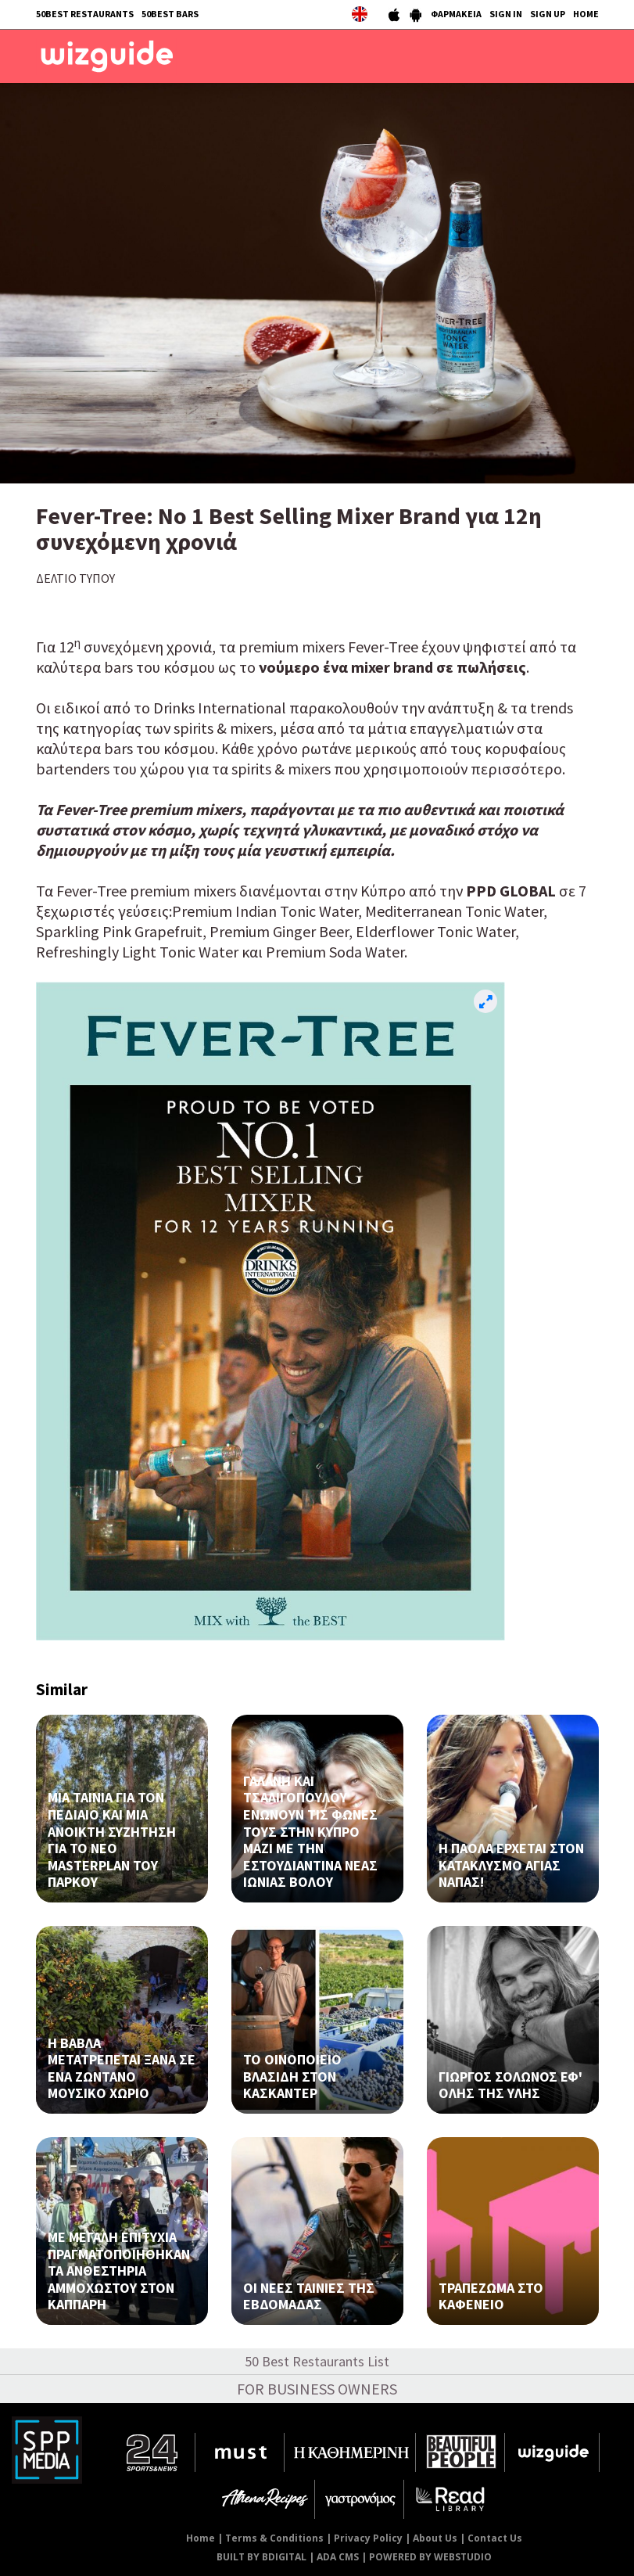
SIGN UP (547, 14)
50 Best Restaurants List (317, 2361)
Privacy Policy (368, 2538)
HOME (586, 14)
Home (200, 2538)
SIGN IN (505, 14)
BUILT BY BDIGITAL (261, 2556)
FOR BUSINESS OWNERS (317, 2388)
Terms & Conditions (274, 2538)
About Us (435, 2538)
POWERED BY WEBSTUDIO (430, 2556)
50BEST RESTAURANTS (85, 14)
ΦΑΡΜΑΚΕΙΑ (456, 14)
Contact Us (494, 2538)
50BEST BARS (170, 14)
